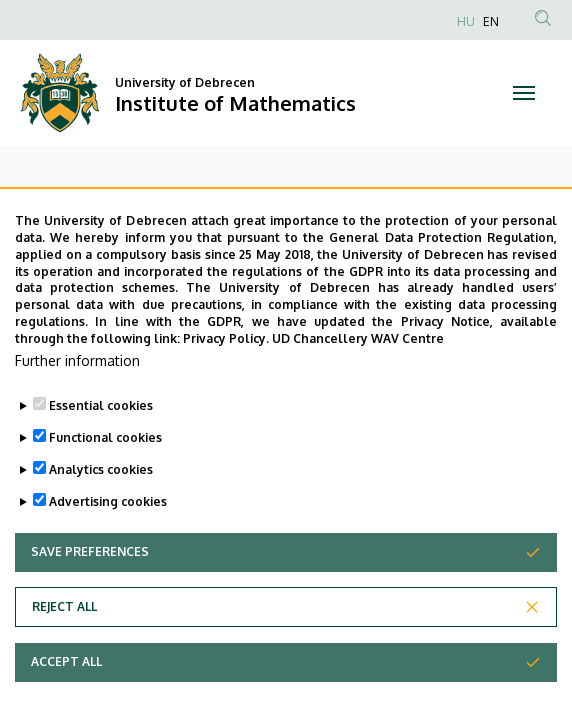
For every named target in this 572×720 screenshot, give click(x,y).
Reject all (64, 661)
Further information (77, 415)
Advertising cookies (108, 556)
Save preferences (90, 606)
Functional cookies (105, 492)
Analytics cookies (101, 524)
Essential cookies (101, 460)
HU (466, 21)
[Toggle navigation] (524, 93)
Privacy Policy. (226, 393)
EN (491, 21)
